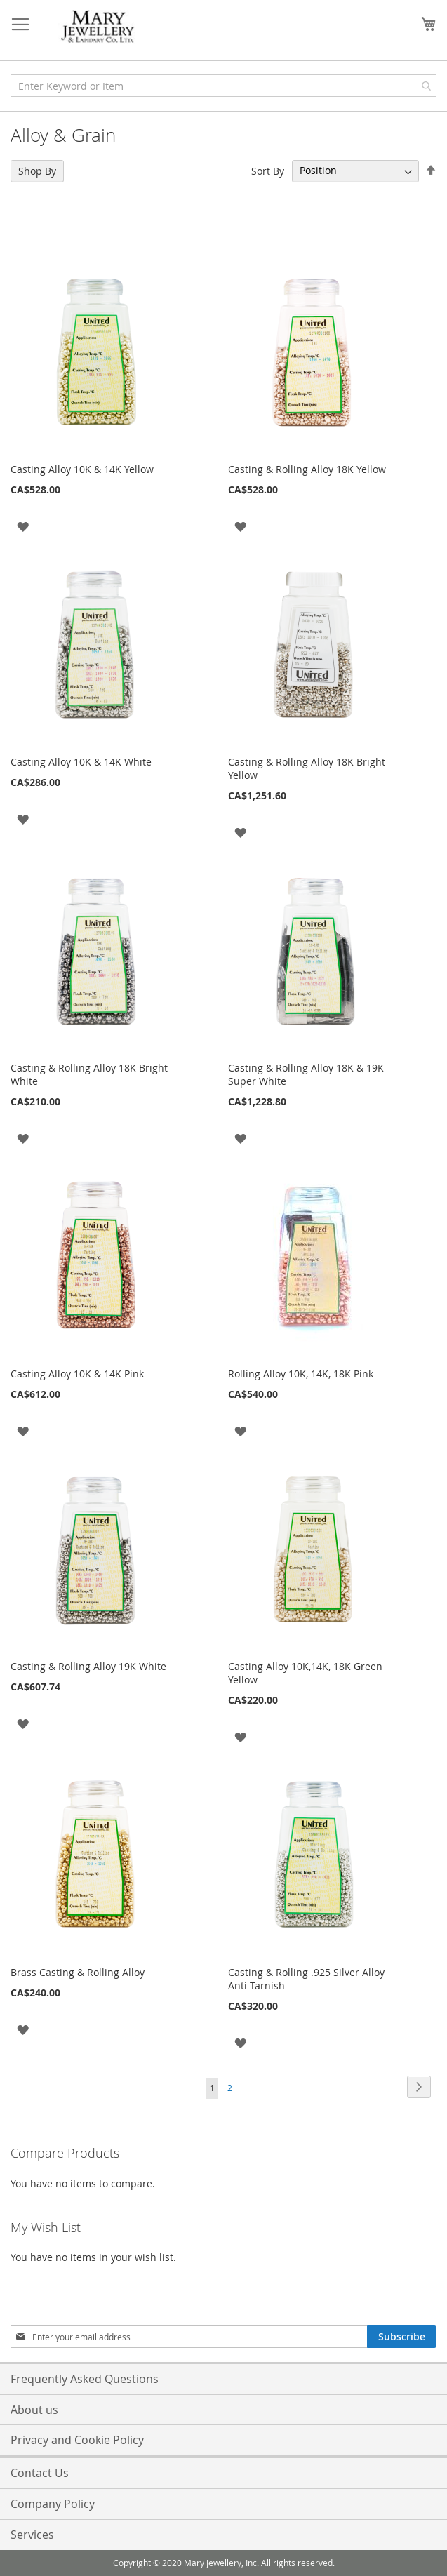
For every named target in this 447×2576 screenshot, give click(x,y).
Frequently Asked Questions (85, 2379)
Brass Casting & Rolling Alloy (78, 1972)
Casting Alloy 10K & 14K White (81, 761)
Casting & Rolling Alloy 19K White (88, 1666)
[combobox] (223, 85)
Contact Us (40, 2473)
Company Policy (53, 2503)
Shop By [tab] (37, 171)
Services (32, 2534)
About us (34, 2409)
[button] (23, 526)
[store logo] (98, 27)
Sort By (267, 170)
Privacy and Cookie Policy (77, 2440)
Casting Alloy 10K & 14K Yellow (82, 469)
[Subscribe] (401, 2336)
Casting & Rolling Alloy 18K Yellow (307, 469)
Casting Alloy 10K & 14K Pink (77, 1373)
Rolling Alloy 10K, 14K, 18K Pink (300, 1373)
